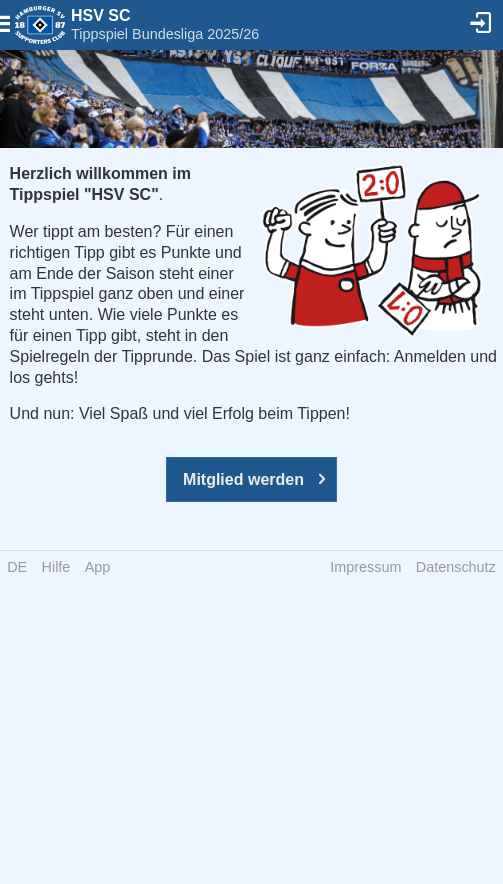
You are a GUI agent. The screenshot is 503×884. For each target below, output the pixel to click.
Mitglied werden (243, 479)
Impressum (365, 567)
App (98, 567)
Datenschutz (456, 567)
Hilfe (56, 567)
